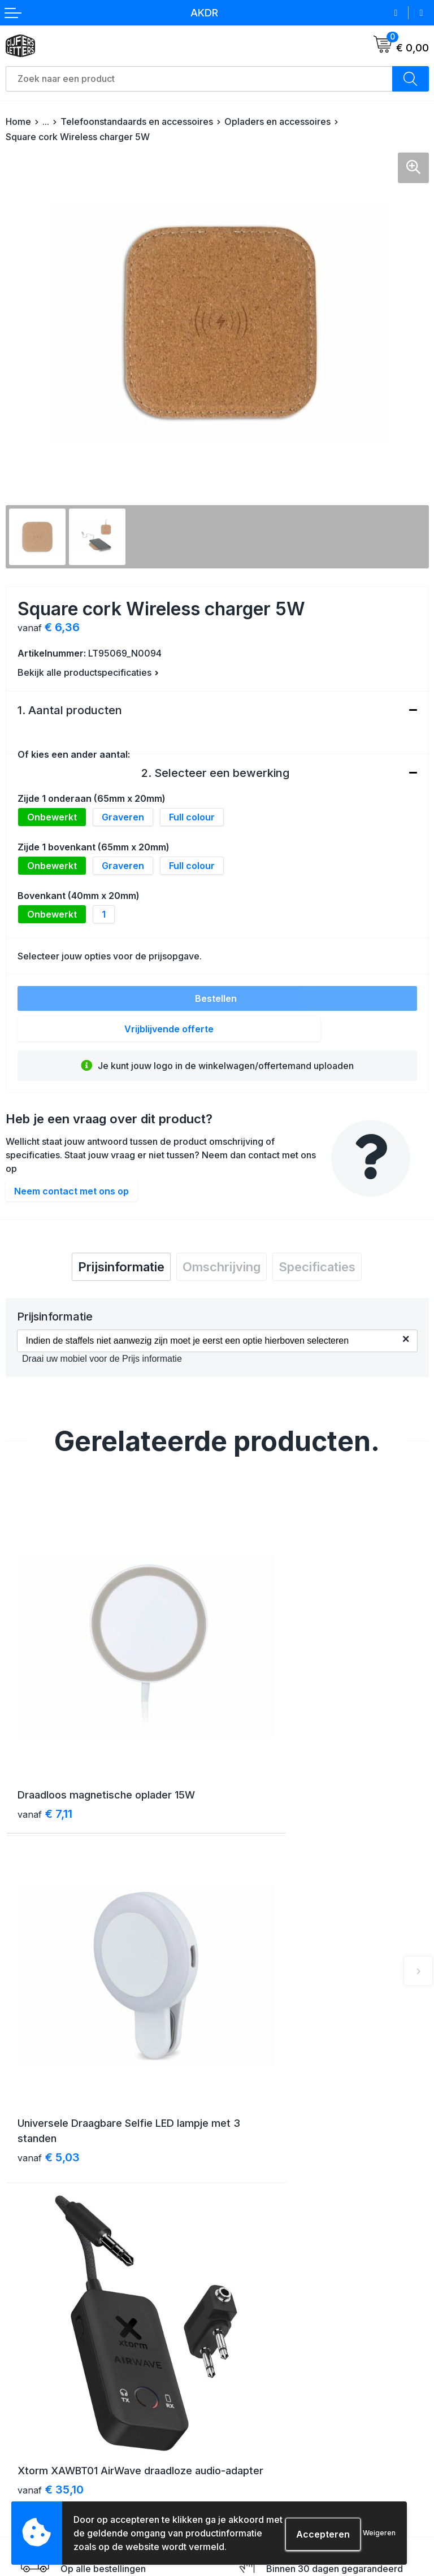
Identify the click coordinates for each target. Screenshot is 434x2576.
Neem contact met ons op (71, 1191)
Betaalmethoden (38, 2434)
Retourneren (30, 2455)
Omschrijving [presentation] (222, 1266)
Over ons (240, 2231)
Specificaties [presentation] (317, 1266)
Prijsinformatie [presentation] (121, 1266)
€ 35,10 (51, 2038)
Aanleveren (28, 2475)
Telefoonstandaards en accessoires (136, 121)
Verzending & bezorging (53, 2414)
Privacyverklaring (257, 2455)
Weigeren (379, 2533)
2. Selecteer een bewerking (215, 773)
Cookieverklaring (256, 2434)
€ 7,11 (45, 1744)
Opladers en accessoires (277, 121)
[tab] (121, 1267)
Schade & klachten (260, 2475)
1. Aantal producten (70, 710)
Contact (238, 2252)
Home (18, 121)
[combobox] (199, 79)
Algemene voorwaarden (270, 2414)
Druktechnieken (37, 2495)
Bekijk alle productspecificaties (88, 672)
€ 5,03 (260, 1759)
